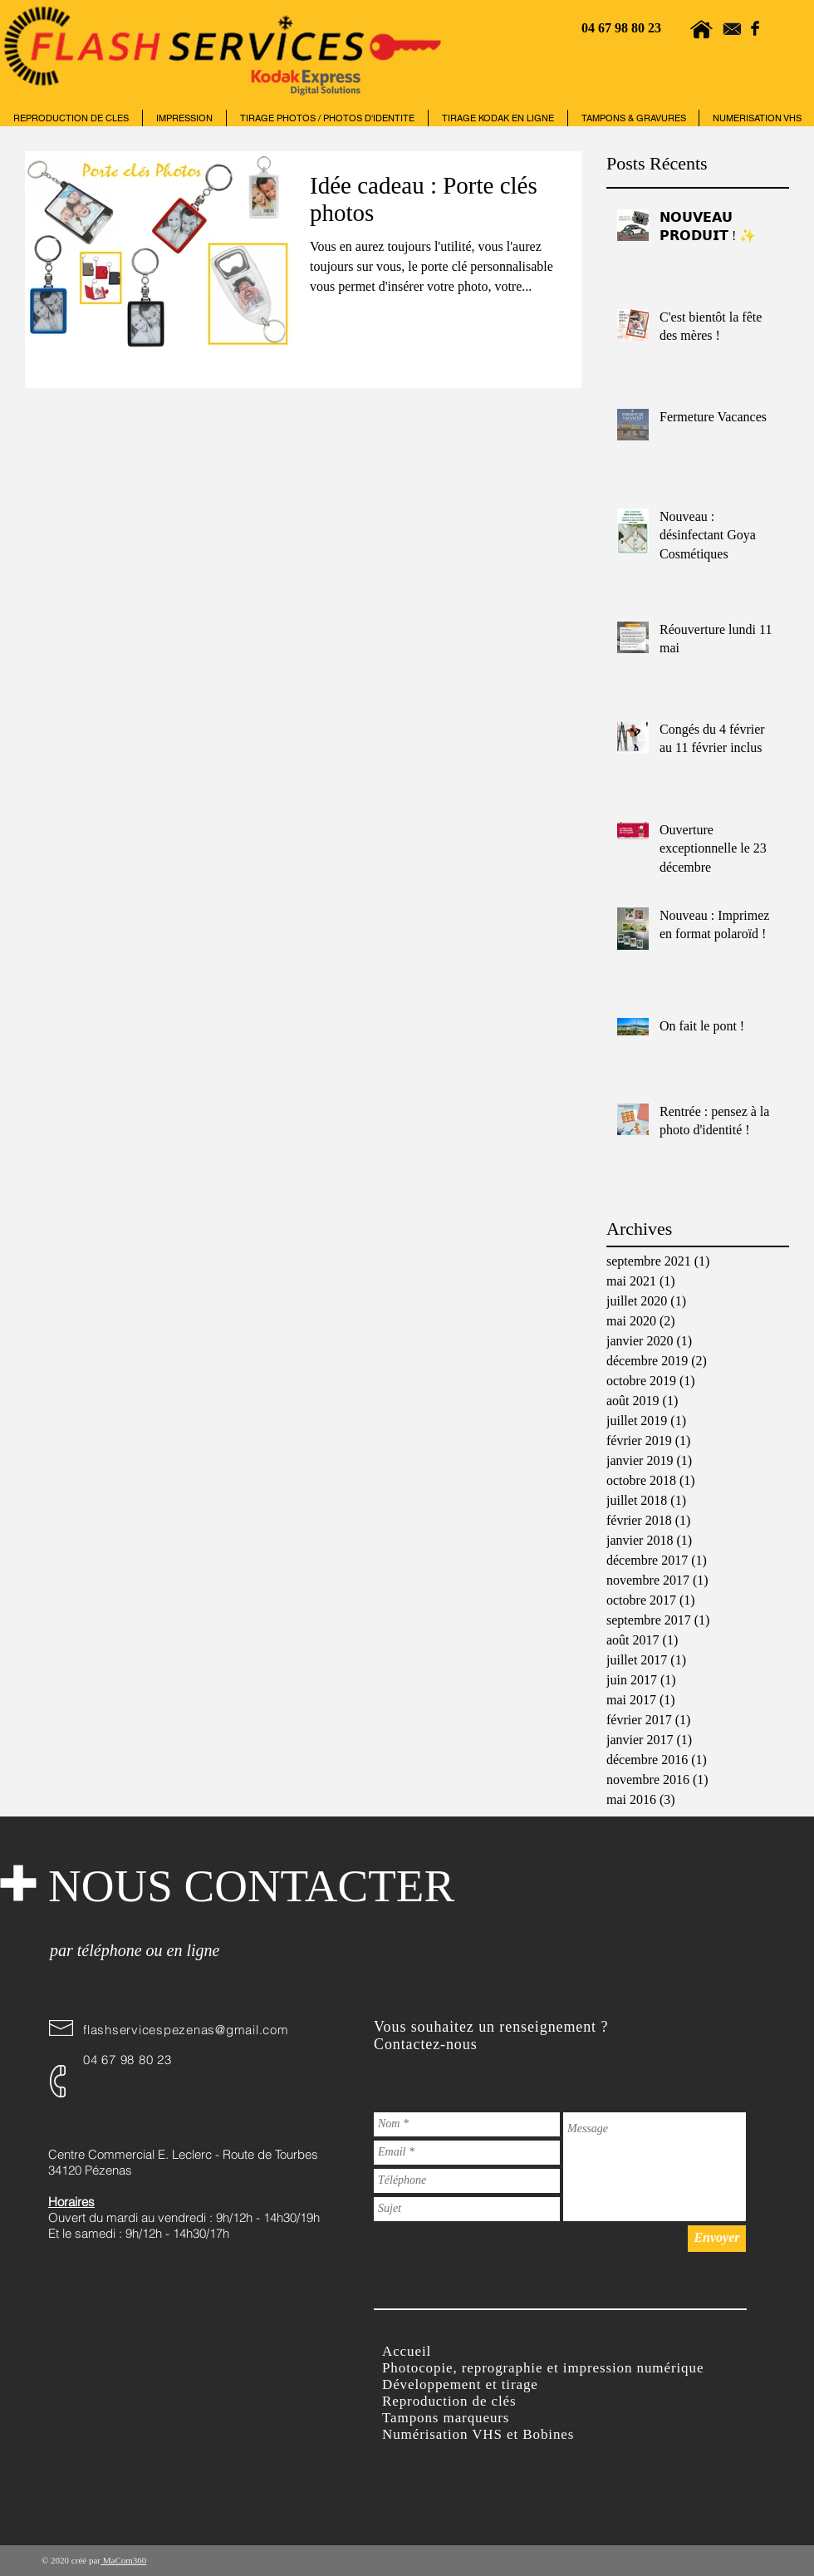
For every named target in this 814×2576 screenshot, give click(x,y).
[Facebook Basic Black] (755, 28)
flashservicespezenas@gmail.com (186, 2030)
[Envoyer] (717, 2238)
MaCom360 (123, 2560)
